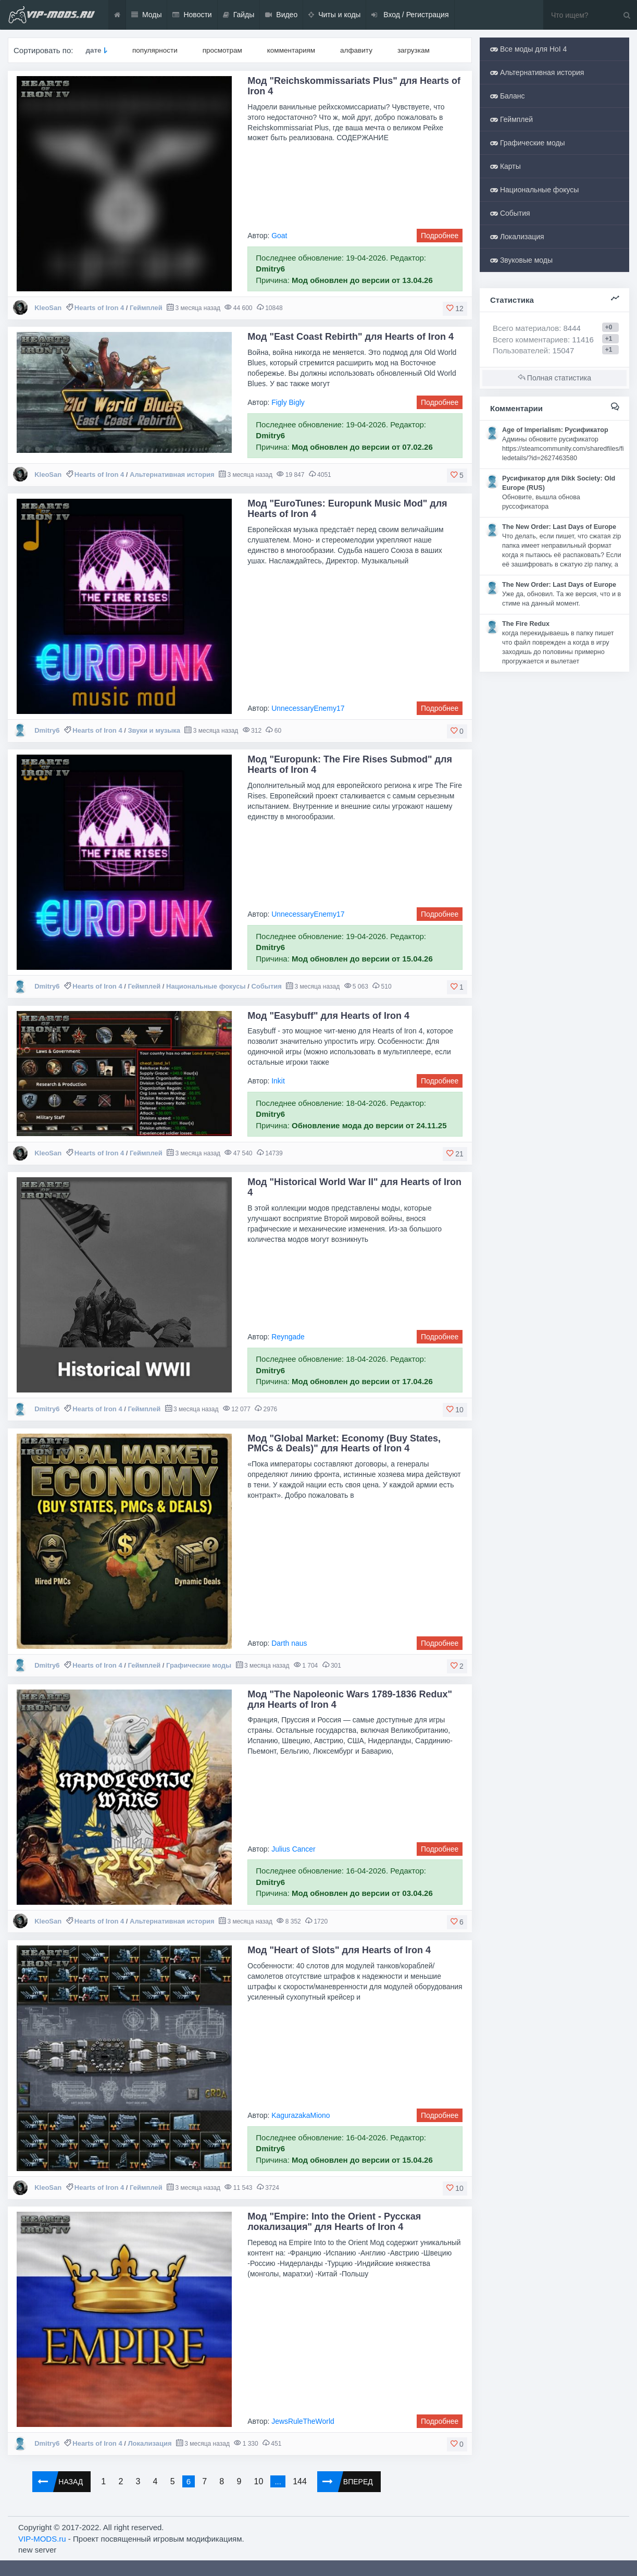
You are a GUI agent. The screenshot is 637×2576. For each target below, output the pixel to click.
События (266, 986)
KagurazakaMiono (300, 2115)
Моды (146, 15)
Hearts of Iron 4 (99, 308)
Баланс (507, 96)
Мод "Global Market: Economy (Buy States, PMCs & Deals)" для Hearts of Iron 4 (344, 1443)
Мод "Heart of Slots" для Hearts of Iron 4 (339, 1950)
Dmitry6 (46, 730)
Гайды (239, 15)
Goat (279, 235)
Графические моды (198, 1665)
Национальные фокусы (206, 986)
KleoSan (47, 308)
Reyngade (288, 1337)
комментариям (291, 50)
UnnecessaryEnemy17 (307, 708)
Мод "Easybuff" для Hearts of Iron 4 (328, 1015)
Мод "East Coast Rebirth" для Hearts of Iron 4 (350, 336)
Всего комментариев (530, 339)
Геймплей (146, 308)
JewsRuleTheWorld (302, 2421)
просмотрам (222, 50)
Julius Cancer (293, 1849)
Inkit (278, 1081)
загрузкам (413, 50)
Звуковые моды (521, 260)
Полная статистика (554, 378)
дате (93, 50)
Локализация (149, 2443)
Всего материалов (537, 328)
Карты (505, 166)
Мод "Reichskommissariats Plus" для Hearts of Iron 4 (353, 86)
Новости (191, 15)
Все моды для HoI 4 (528, 49)
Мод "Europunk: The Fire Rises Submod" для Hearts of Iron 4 (349, 764)
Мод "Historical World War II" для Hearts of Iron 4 (354, 1187)
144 (300, 2481)
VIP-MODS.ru (42, 2538)
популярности (155, 50)
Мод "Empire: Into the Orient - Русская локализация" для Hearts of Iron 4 (334, 2221)
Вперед (345, 2481)
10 (258, 2481)
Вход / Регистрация (409, 15)
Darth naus (289, 1643)
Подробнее (439, 235)
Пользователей (520, 350)
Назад (57, 2481)
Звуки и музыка (154, 730)
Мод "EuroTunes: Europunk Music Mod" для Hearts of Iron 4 (347, 508)
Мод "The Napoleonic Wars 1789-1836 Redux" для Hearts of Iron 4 (349, 1699)
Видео (281, 15)
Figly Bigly (288, 402)
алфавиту (356, 50)
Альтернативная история (172, 474)
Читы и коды (334, 15)
